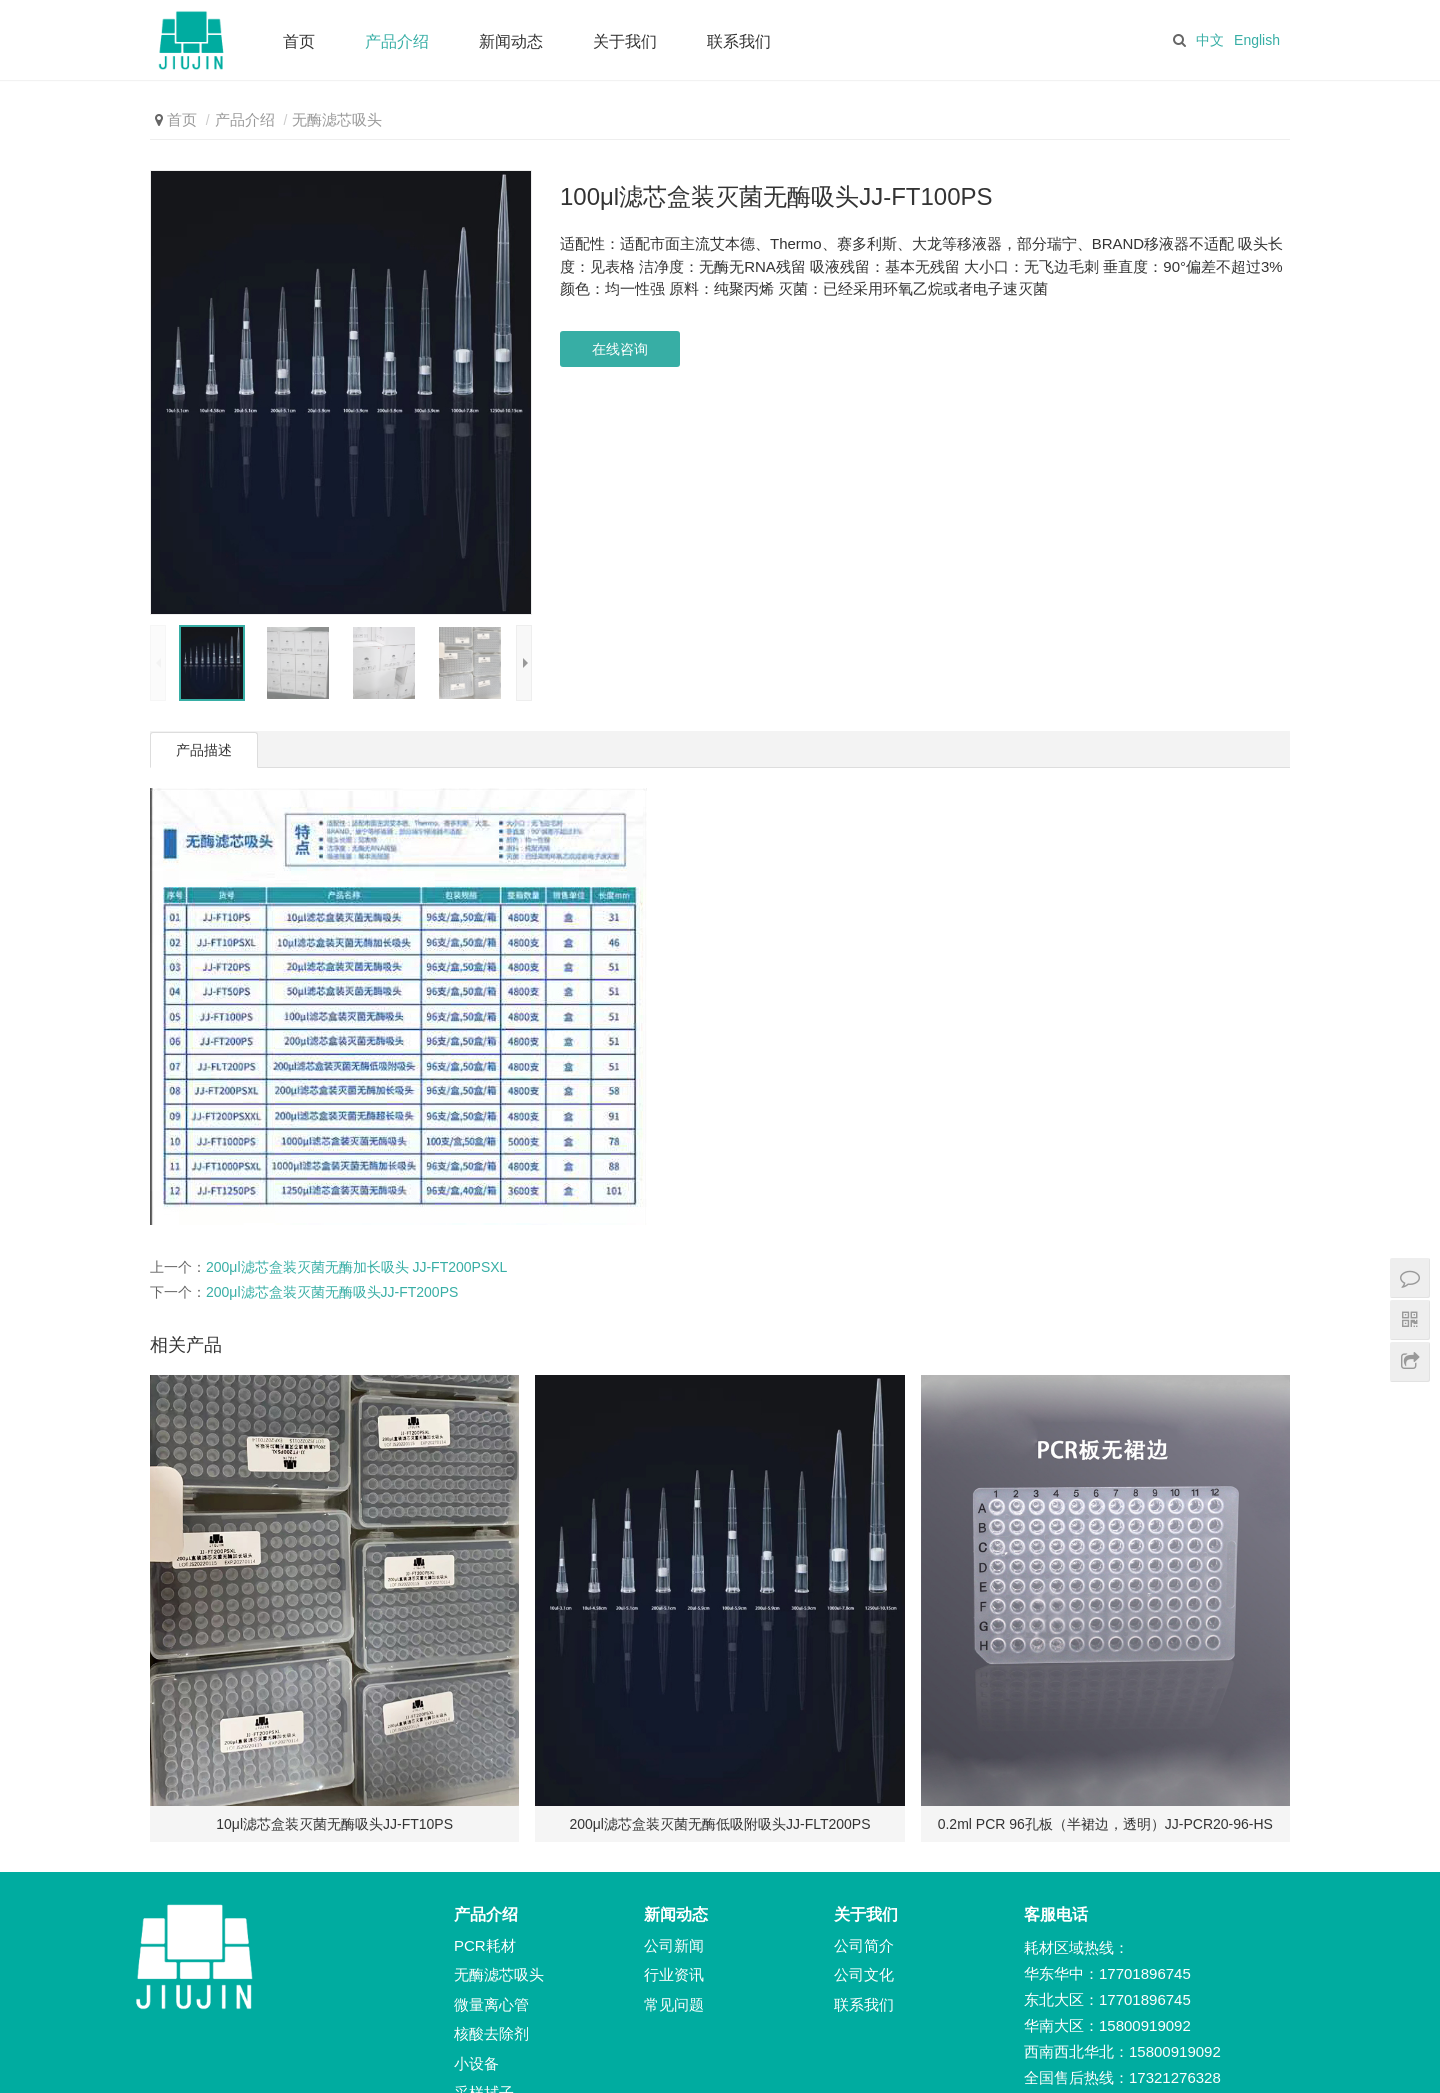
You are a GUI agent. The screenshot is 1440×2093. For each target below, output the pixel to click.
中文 (1210, 40)
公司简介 (864, 1945)
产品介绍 (397, 41)
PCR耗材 (485, 1945)
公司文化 (864, 1974)
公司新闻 (674, 1945)
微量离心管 (491, 2004)
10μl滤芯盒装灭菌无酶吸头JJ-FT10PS (334, 1824)
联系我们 (739, 41)
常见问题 (674, 2004)
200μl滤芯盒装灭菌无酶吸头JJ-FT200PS (332, 1292)
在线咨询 (620, 349)
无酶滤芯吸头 (337, 119)
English (1257, 40)
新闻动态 (511, 41)
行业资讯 (674, 1974)
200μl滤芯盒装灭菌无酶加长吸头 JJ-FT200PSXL (356, 1267)
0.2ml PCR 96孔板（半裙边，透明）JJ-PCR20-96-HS (1105, 1824)
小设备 (476, 2063)
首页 (299, 41)
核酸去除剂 (491, 2033)
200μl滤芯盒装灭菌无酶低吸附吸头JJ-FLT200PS (719, 1824)
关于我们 (625, 41)
